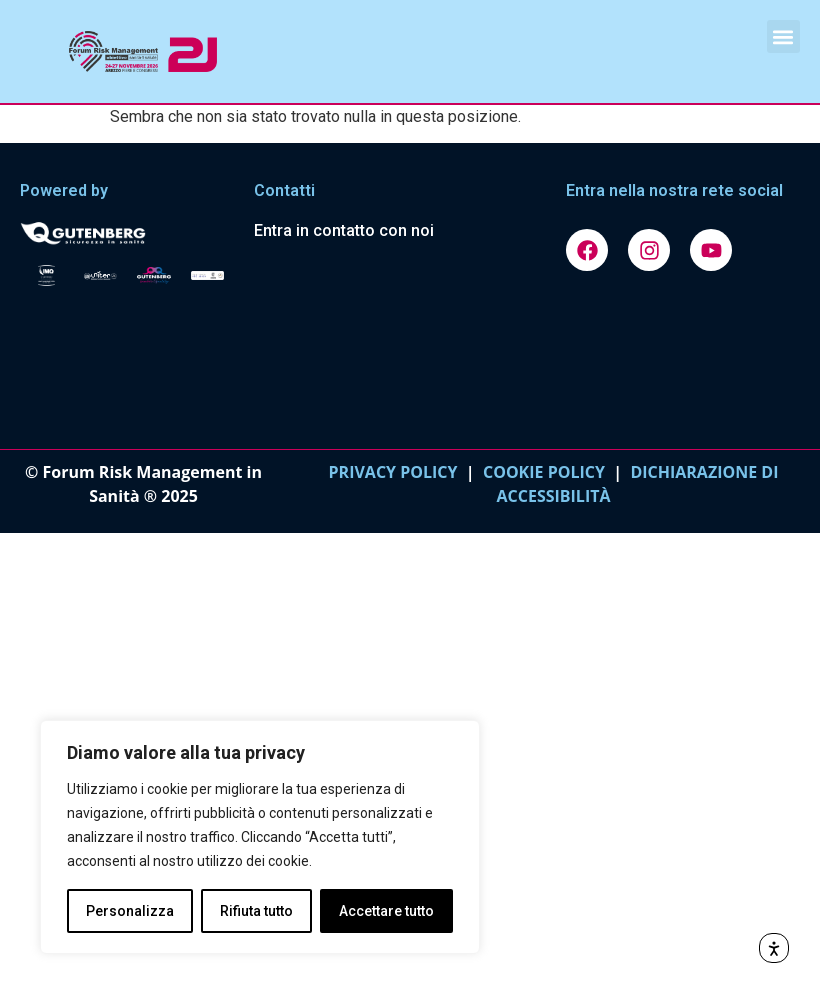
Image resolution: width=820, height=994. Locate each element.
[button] (783, 36)
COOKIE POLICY (544, 472)
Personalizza (130, 911)
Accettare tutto (386, 911)
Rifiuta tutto (256, 911)
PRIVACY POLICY (393, 472)
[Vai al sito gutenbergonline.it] (127, 232)
